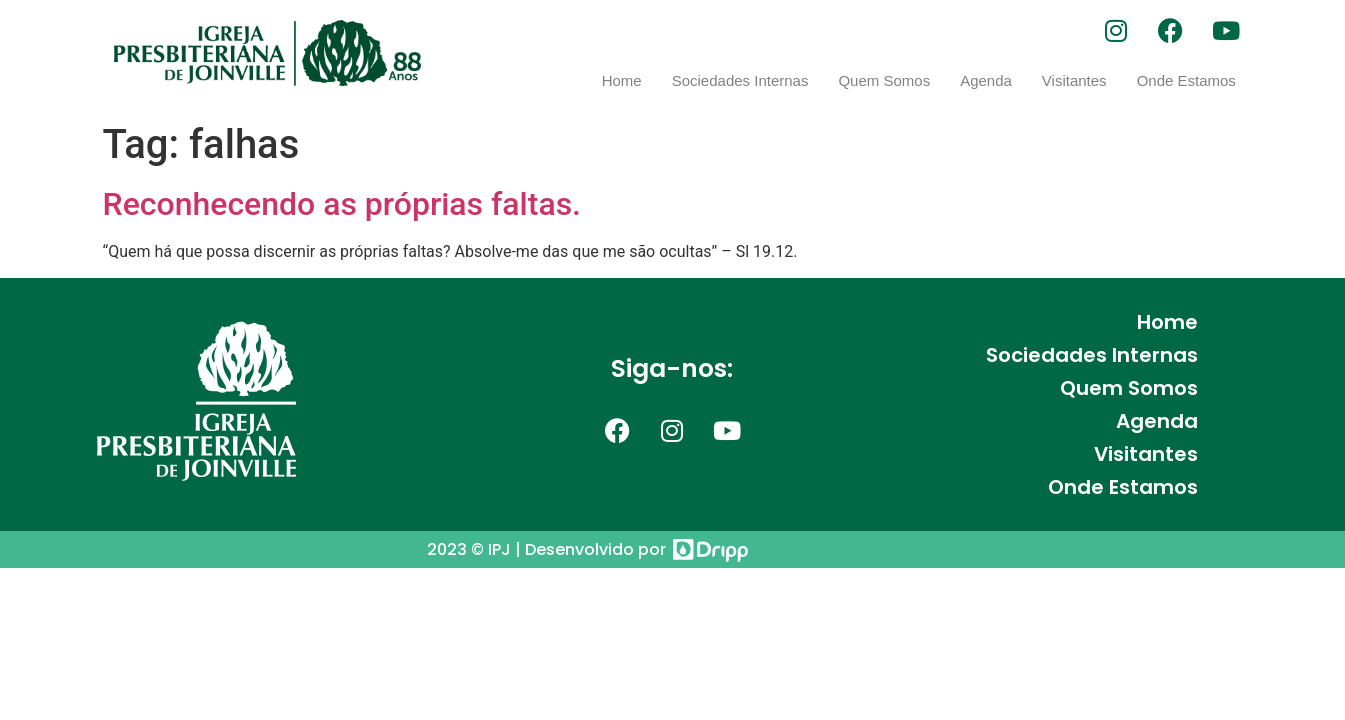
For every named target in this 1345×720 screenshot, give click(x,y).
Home (622, 80)
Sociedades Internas (740, 80)
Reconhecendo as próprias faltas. (342, 204)
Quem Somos (884, 80)
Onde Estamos (1186, 80)
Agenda (986, 80)
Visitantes (1074, 80)
